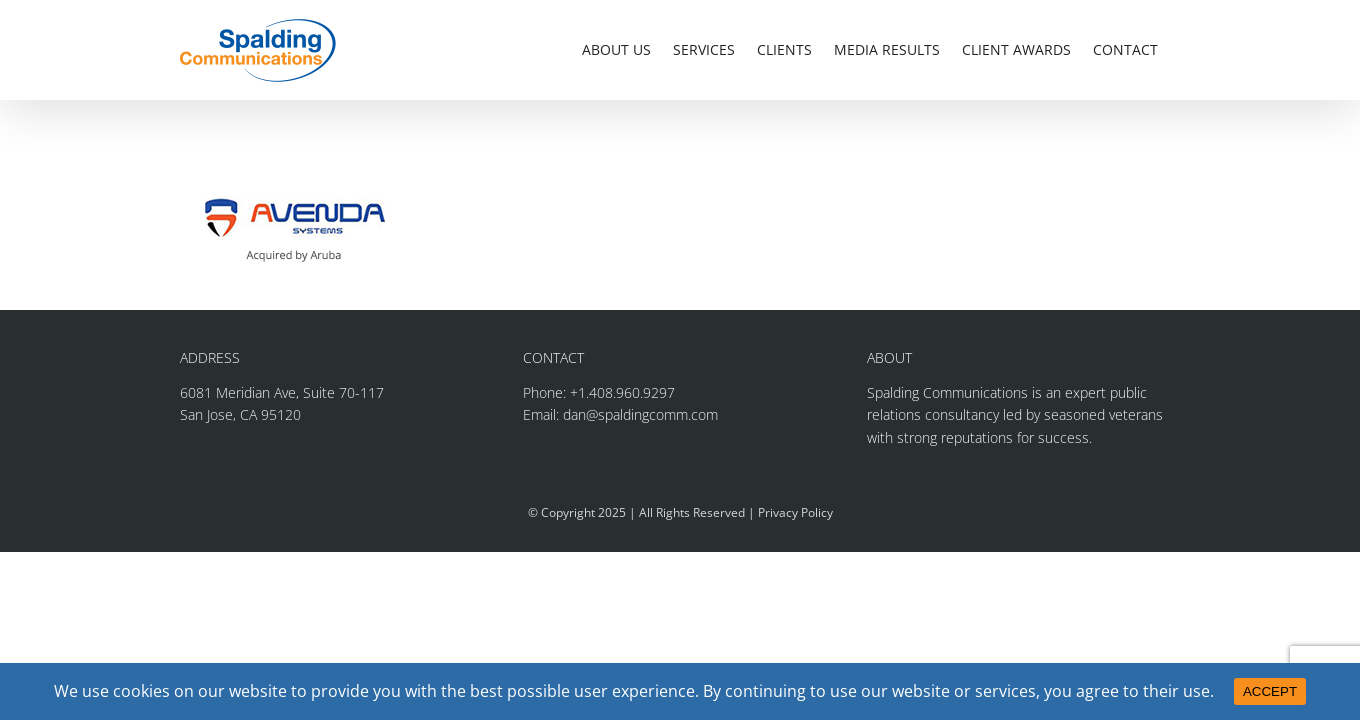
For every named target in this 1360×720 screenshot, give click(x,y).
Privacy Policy (795, 512)
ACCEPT (1270, 691)
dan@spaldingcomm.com (640, 414)
